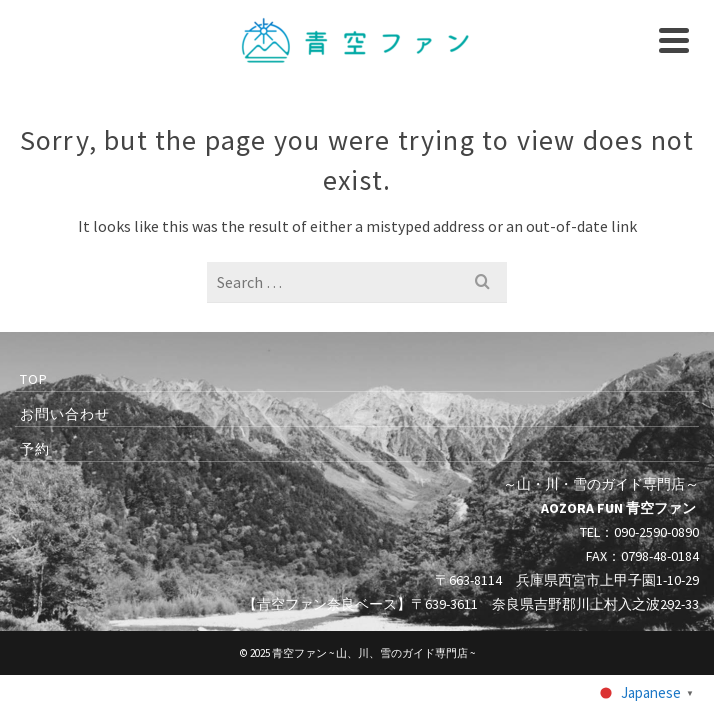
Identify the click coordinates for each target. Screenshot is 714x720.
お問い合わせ (65, 414)
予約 (35, 449)
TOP (34, 379)
